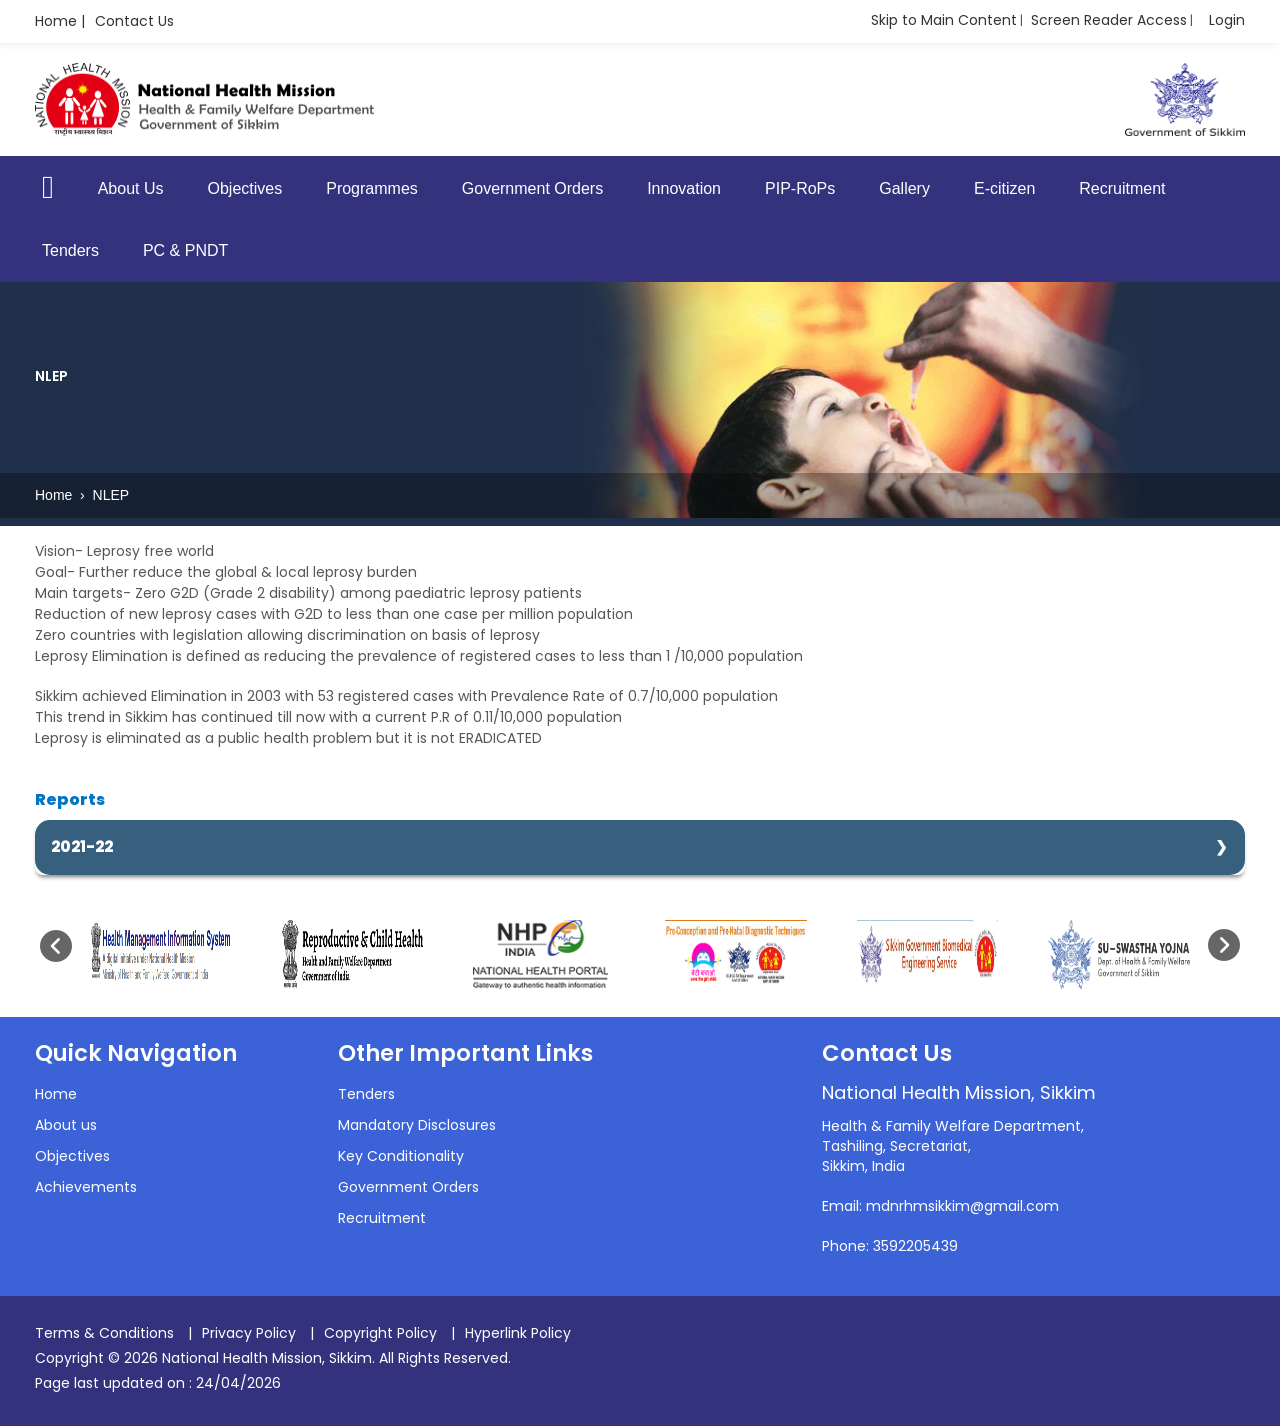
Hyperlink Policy (518, 1333)
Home (55, 495)
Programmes (372, 188)
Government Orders (532, 188)
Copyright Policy (380, 1333)
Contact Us (134, 21)
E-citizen (1004, 188)
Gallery (904, 188)
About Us (131, 188)
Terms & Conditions (104, 1333)
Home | (60, 21)
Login (1227, 20)
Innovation (684, 188)
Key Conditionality (401, 1156)
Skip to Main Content (944, 20)
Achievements (86, 1187)
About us (66, 1125)
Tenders (70, 250)
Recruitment (1122, 188)
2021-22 (82, 846)
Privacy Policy (249, 1333)
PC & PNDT (185, 250)
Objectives (245, 188)
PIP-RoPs (800, 188)
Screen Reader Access (1109, 20)
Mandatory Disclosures (417, 1125)
